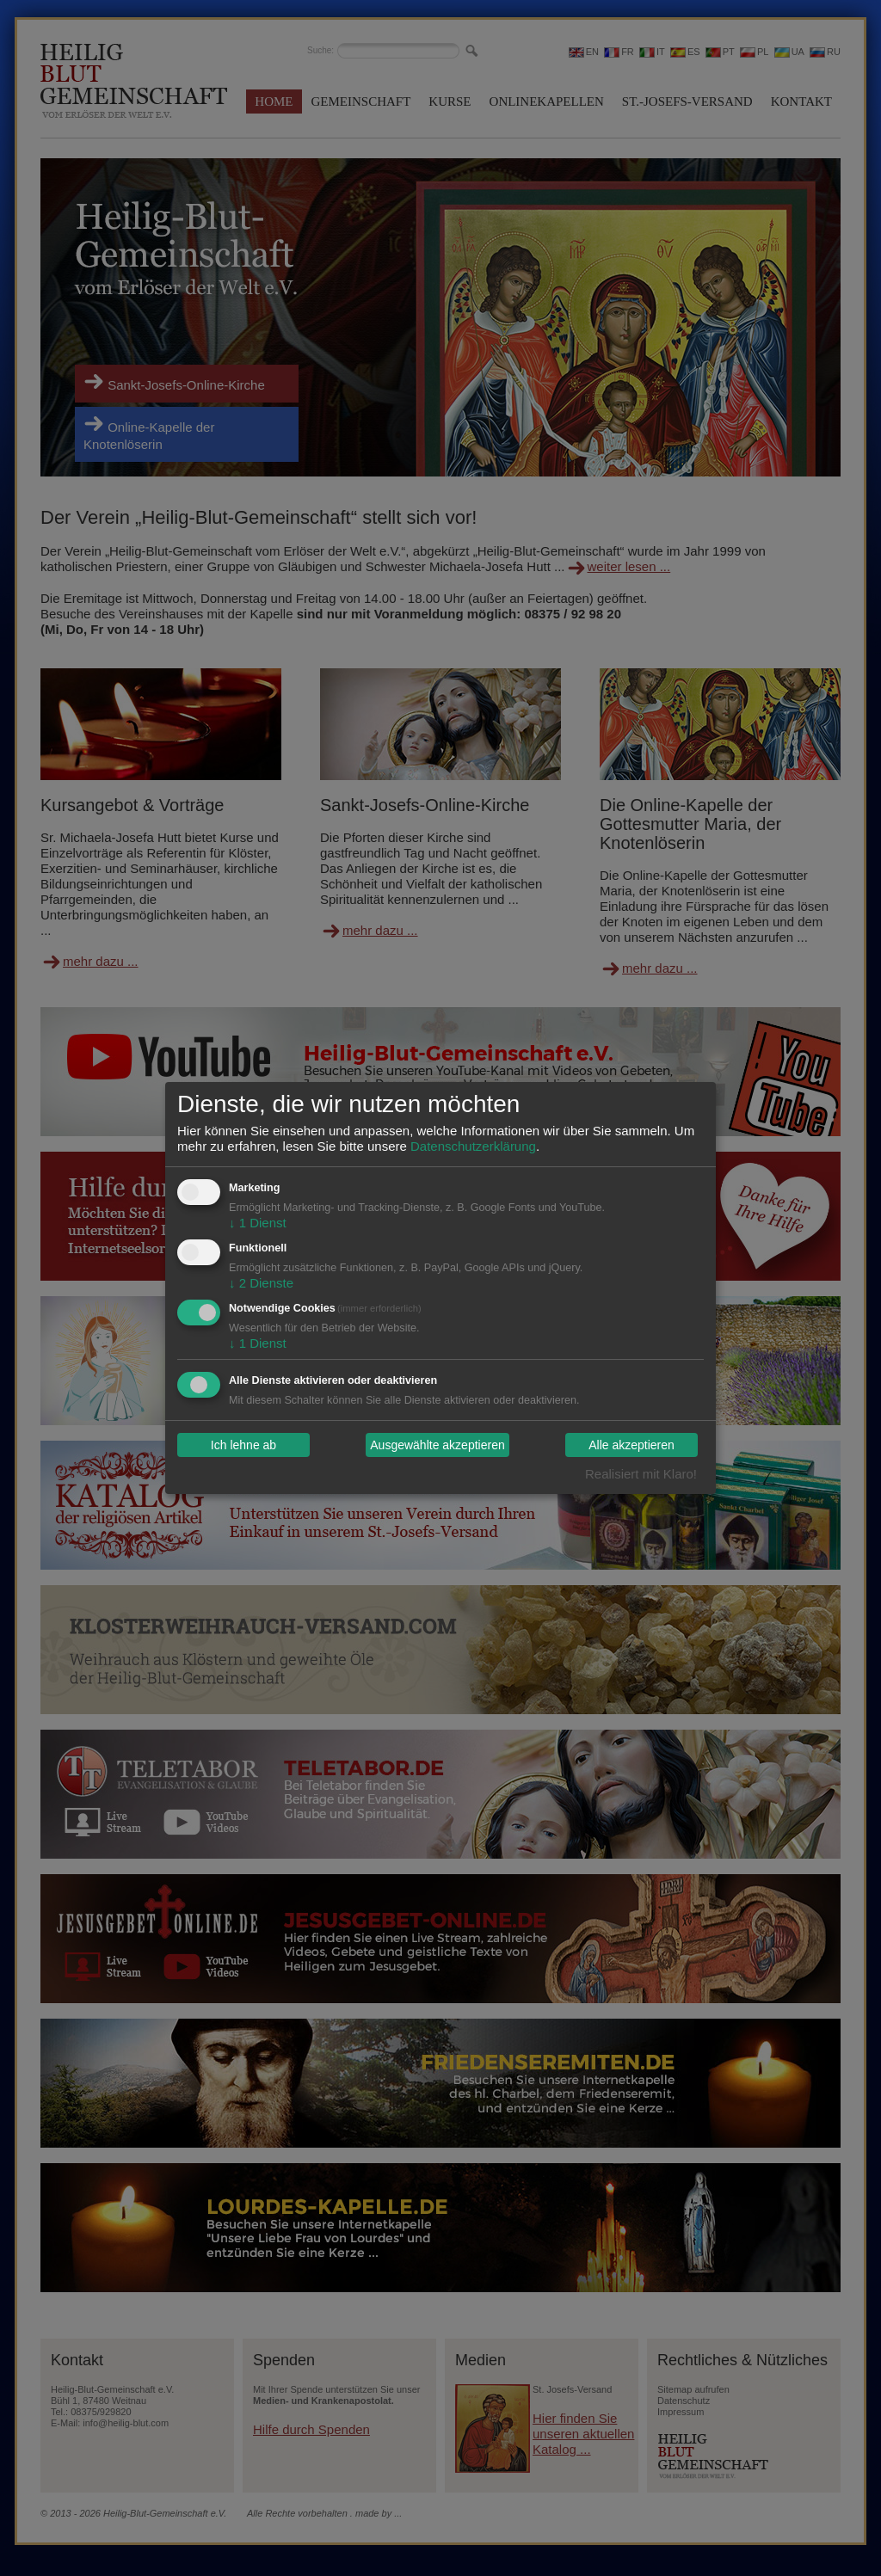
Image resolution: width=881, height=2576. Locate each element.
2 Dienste (261, 1283)
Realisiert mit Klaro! (641, 1473)
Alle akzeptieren (631, 1445)
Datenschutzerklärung (473, 1146)
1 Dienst (257, 1222)
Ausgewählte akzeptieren (437, 1445)
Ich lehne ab (243, 1445)
